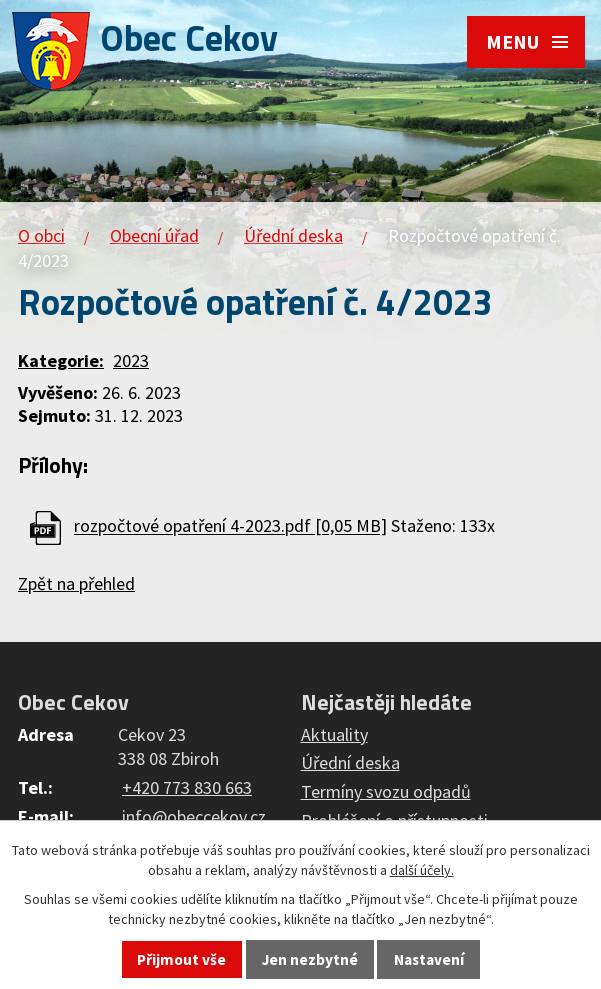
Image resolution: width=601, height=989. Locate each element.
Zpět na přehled (76, 583)
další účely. (422, 870)
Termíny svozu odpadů (386, 791)
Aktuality (334, 734)
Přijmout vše (181, 959)
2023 (131, 360)
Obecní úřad (154, 235)
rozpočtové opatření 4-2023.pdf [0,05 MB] (230, 526)
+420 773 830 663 (187, 787)
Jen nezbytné (310, 959)
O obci (41, 235)
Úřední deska (293, 235)
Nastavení (429, 959)
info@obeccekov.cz (194, 816)
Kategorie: (61, 360)
